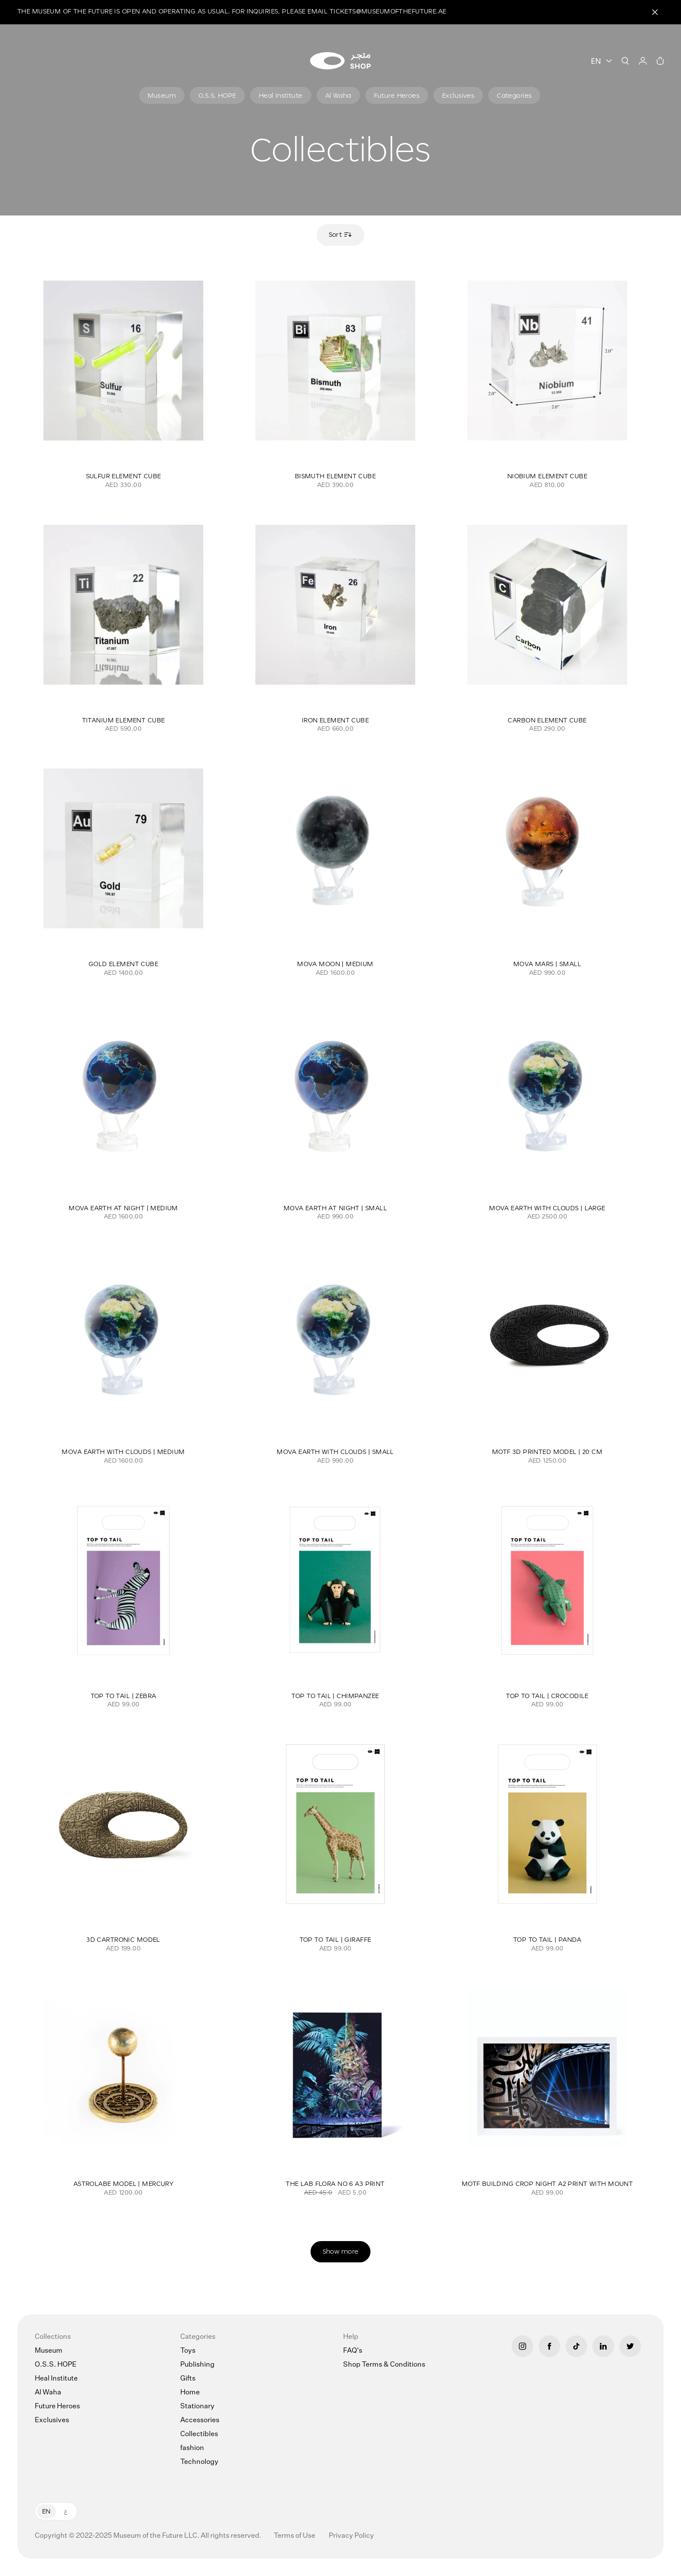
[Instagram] (522, 2346)
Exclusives (52, 2420)
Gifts (187, 2378)
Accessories (199, 2420)
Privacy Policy (351, 2536)
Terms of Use (295, 2536)
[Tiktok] (576, 2346)
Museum (49, 2351)
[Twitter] (630, 2346)
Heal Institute (56, 2378)
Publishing (197, 2364)
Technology (199, 2462)
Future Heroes (57, 2406)
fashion (192, 2448)
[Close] (655, 12)
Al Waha (48, 2392)
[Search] (625, 61)
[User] (642, 61)
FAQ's (352, 2351)
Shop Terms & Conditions (384, 2364)
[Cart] (660, 61)
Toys (187, 2351)
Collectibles (199, 2434)
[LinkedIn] (603, 2346)
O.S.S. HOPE (55, 2364)
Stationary (197, 2406)
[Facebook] (549, 2346)
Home (190, 2392)
